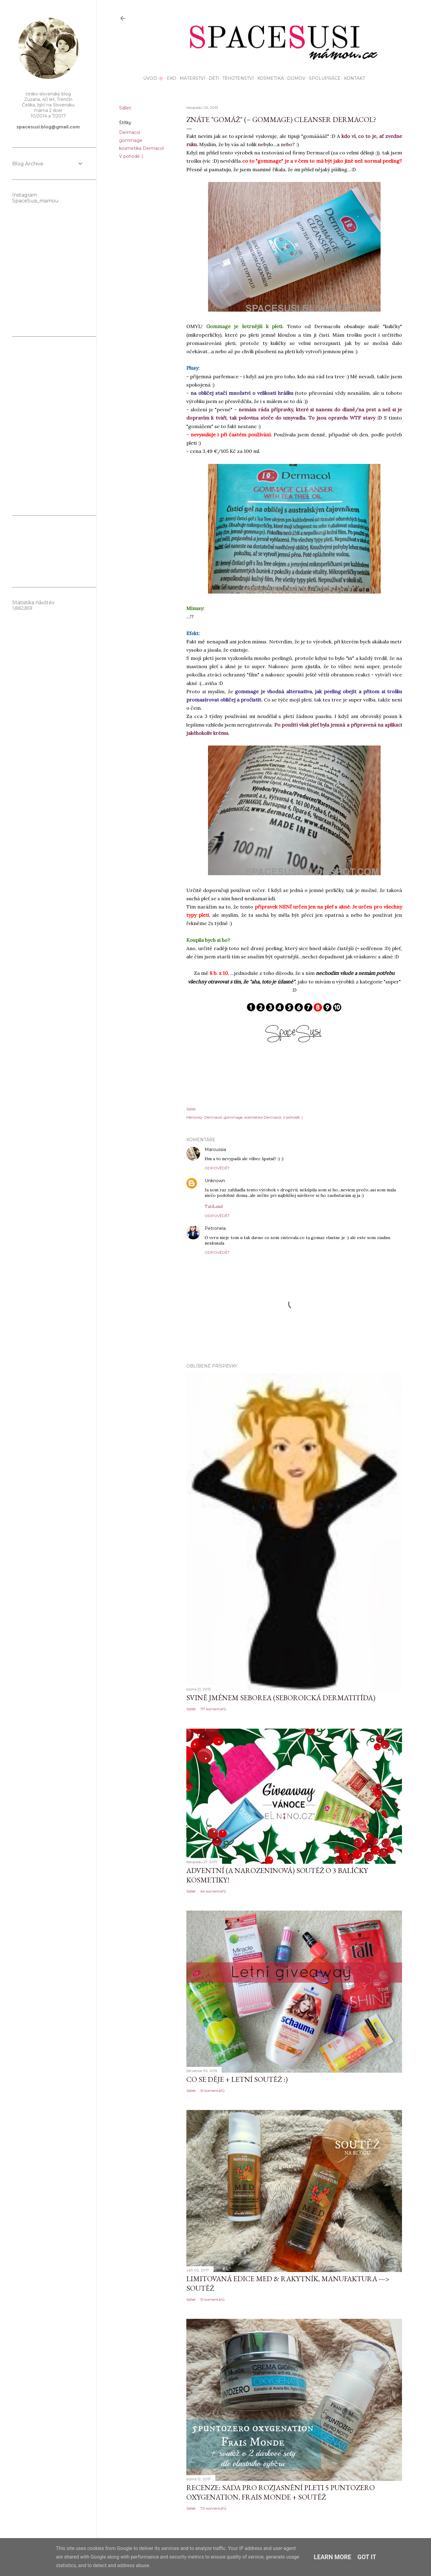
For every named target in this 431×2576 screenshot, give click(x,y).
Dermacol (129, 132)
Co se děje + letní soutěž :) (237, 2079)
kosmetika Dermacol (141, 148)
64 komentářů (213, 1891)
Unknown (215, 1180)
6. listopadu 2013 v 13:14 (248, 1181)
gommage (130, 140)
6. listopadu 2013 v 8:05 (249, 1149)
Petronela (215, 1228)
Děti (211, 78)
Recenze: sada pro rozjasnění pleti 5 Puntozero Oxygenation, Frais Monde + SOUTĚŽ (280, 2492)
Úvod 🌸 (151, 78)
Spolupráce (322, 78)
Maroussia (215, 1149)
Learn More (332, 2557)
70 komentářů (213, 2508)
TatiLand (214, 1206)
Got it (366, 2557)
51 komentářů (212, 2090)
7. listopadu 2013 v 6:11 (247, 1228)
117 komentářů (213, 1709)
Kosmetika (268, 78)
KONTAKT (352, 78)
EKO (169, 78)
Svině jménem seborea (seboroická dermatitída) (280, 1697)
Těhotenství (236, 78)
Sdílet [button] (125, 108)
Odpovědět (217, 1168)
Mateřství (190, 78)
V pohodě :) (131, 156)
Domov (294, 78)
